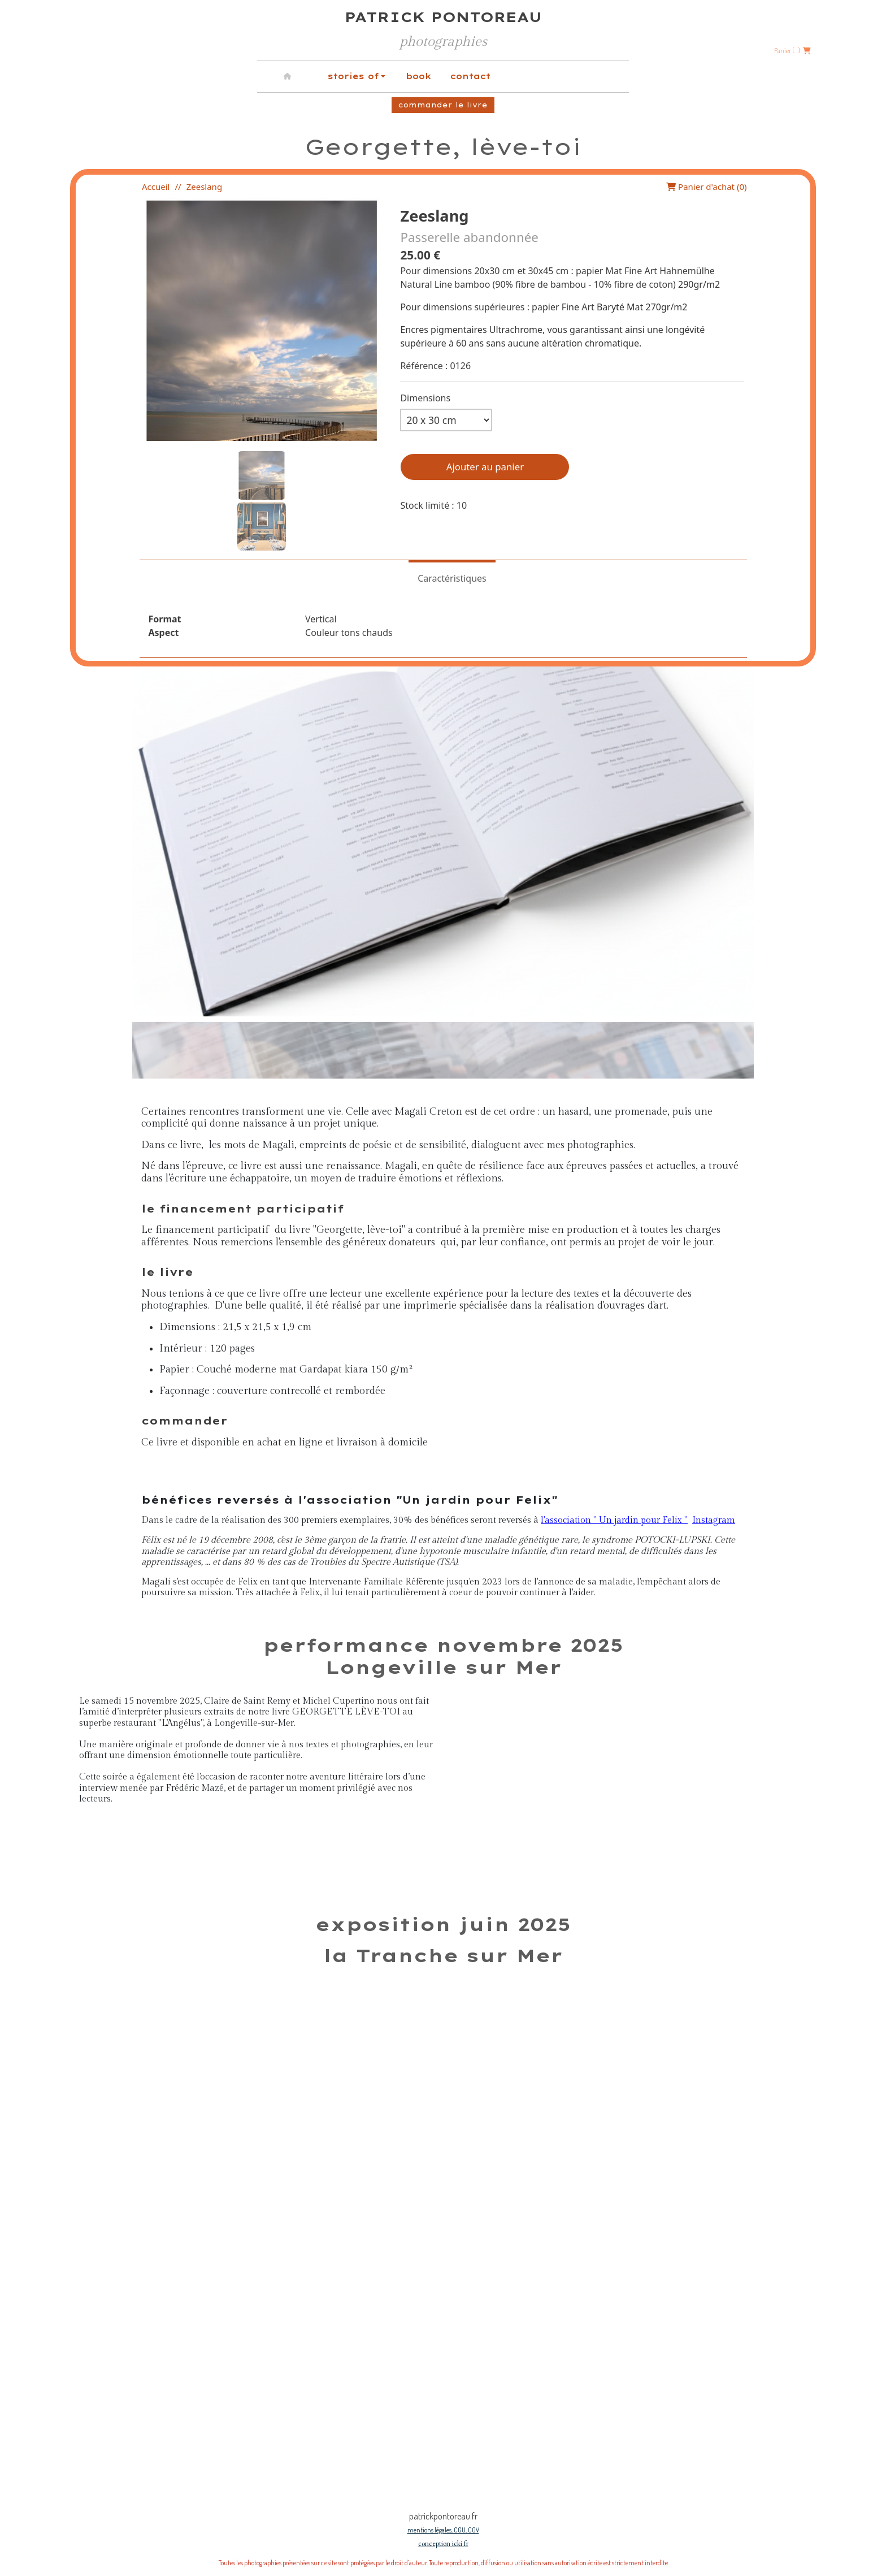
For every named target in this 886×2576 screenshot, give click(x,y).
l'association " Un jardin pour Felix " (614, 1520)
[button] (261, 475)
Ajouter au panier (485, 466)
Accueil (156, 186)
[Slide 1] (275, 2457)
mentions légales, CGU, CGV (443, 2530)
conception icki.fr (443, 2543)
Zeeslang (204, 186)
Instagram (713, 1520)
